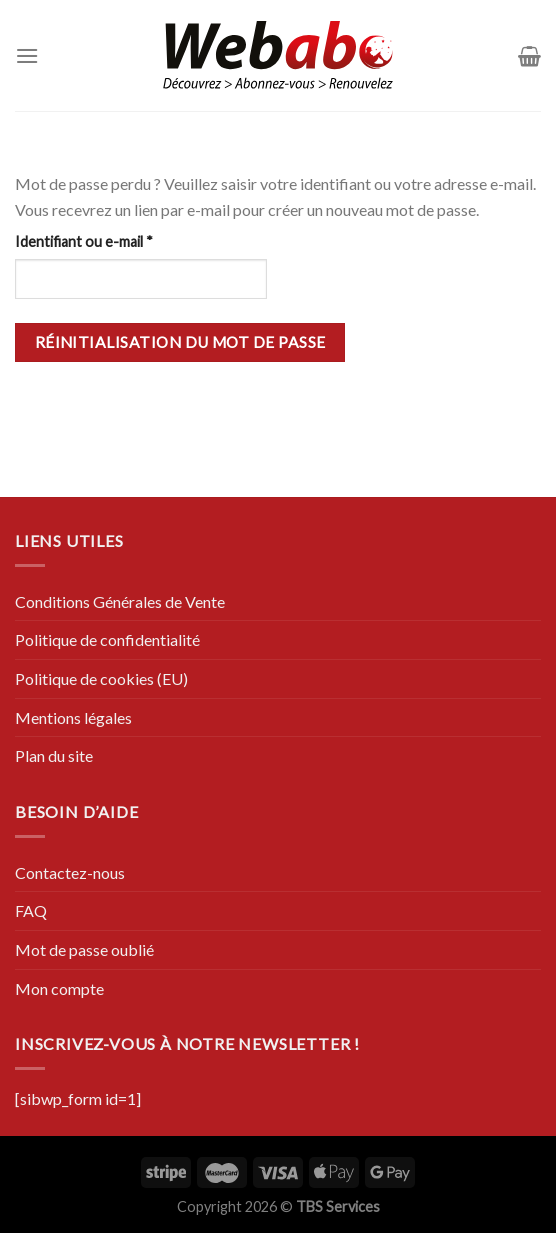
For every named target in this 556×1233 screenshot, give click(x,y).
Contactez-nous (70, 872)
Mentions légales (73, 717)
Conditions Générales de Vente (120, 601)
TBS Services (338, 1206)
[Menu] (27, 55)
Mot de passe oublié (84, 949)
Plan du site (54, 755)
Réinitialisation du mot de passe (180, 342)
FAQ (31, 910)
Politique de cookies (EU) (101, 678)
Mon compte (59, 988)
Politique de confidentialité (107, 639)
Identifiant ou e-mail (120, 240)
